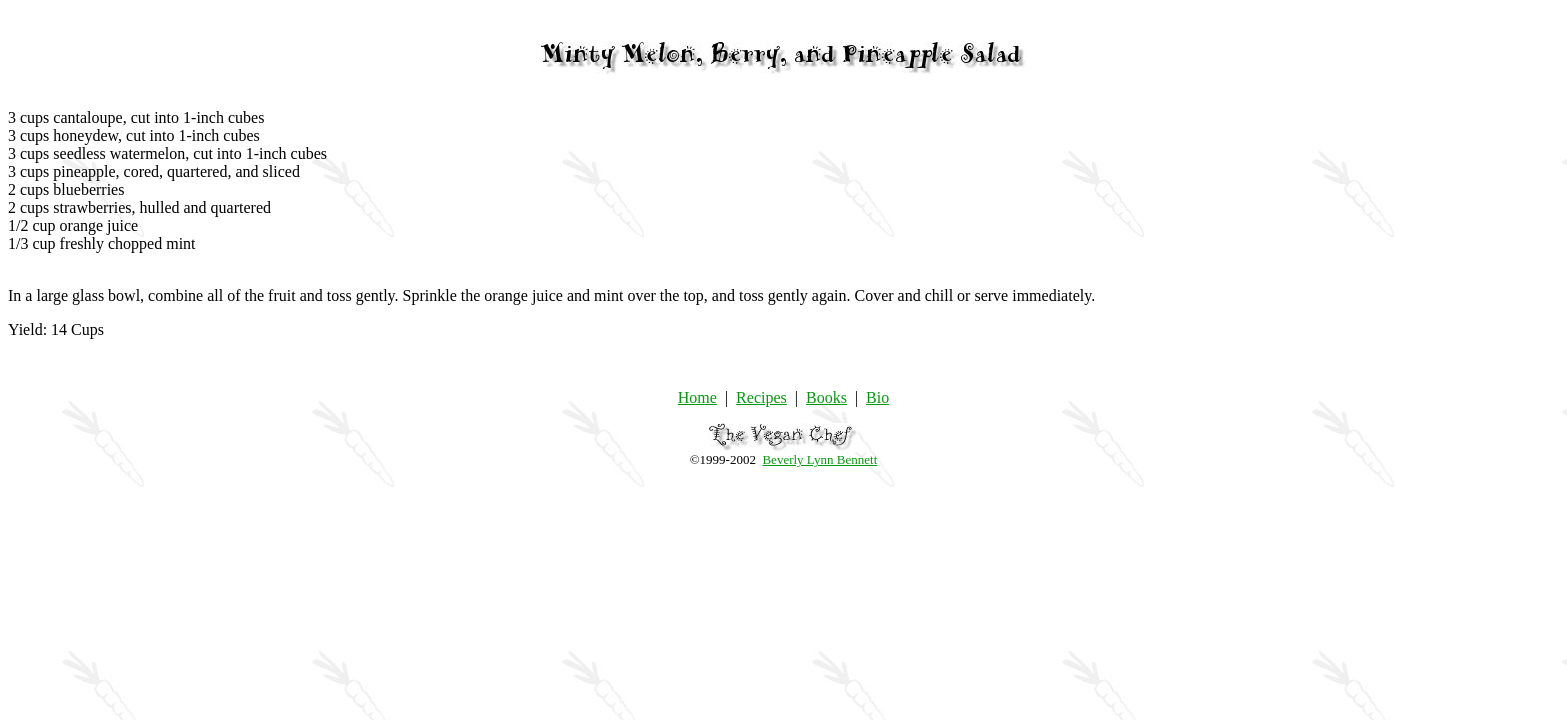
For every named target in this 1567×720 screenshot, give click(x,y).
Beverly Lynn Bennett (819, 459)
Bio (877, 397)
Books (826, 397)
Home (697, 397)
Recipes (761, 397)
